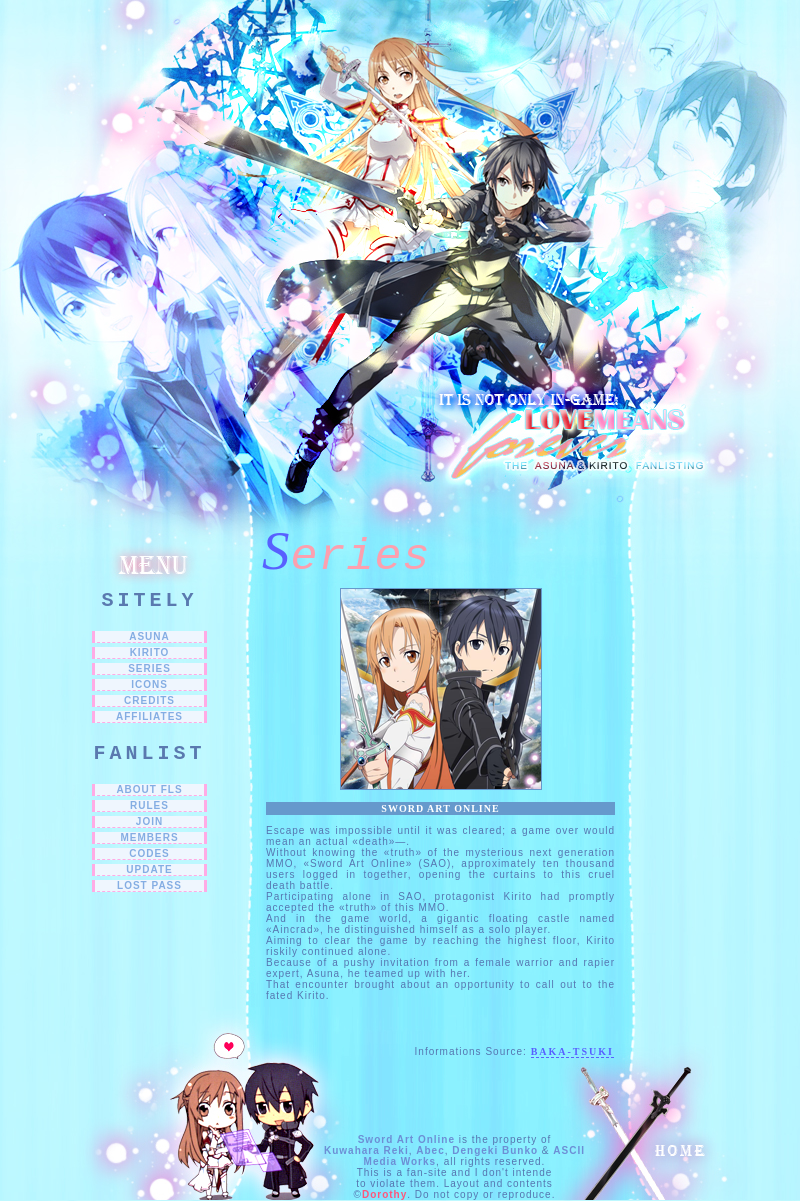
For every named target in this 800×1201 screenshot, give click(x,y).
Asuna (149, 636)
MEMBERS (149, 837)
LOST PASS (149, 885)
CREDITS (149, 700)
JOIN (149, 821)
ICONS (149, 684)
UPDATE (149, 869)
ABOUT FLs (149, 789)
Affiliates (149, 716)
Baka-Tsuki (572, 1051)
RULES (149, 805)
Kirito (150, 652)
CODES (149, 853)
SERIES (149, 668)
